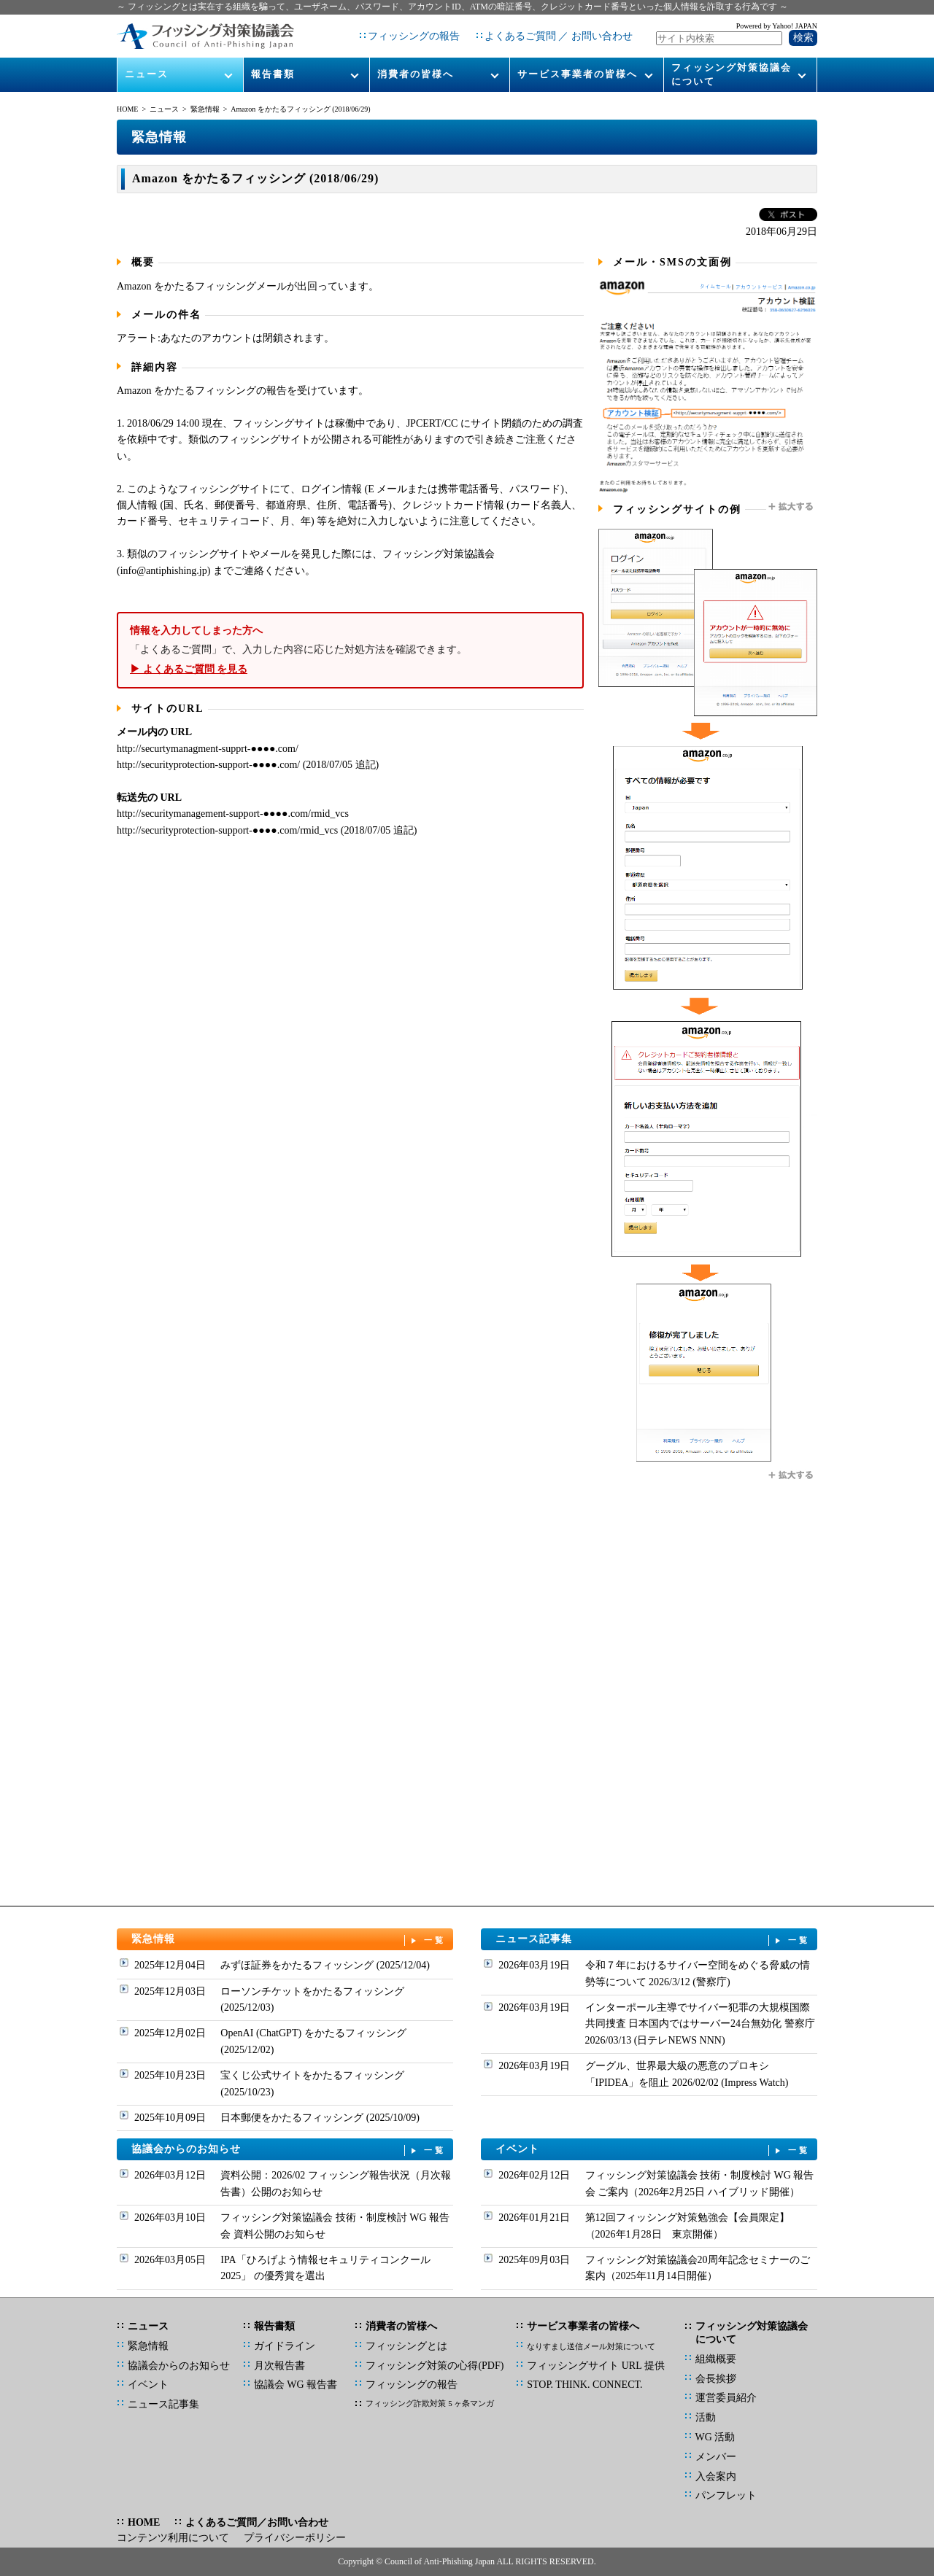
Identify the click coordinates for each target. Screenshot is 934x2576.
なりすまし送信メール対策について (591, 2346)
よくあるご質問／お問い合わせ (256, 2522)
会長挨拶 (715, 2378)
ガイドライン (284, 2345)
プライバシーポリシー (295, 2537)
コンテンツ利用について (173, 2537)
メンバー (715, 2456)
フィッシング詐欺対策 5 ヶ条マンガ (430, 2403)
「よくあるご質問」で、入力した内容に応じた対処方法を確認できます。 (350, 650)
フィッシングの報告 (414, 36)
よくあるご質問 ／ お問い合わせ (559, 36)
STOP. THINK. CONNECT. (584, 2384)
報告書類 (273, 74)
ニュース (147, 74)
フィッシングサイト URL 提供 (595, 2365)
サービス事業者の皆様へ (577, 74)
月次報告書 (279, 2365)
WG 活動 (715, 2437)
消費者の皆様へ (415, 74)
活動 (705, 2417)
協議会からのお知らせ (289, 2150)
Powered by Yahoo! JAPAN (776, 26)
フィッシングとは (406, 2345)
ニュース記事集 (653, 1939)
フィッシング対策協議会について (731, 74)
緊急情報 (205, 109)
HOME (127, 109)
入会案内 (715, 2476)
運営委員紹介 (726, 2397)
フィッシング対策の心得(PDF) (434, 2365)
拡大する (791, 507)
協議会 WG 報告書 (295, 2384)
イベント (653, 2150)
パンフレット (726, 2495)
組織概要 (715, 2359)
